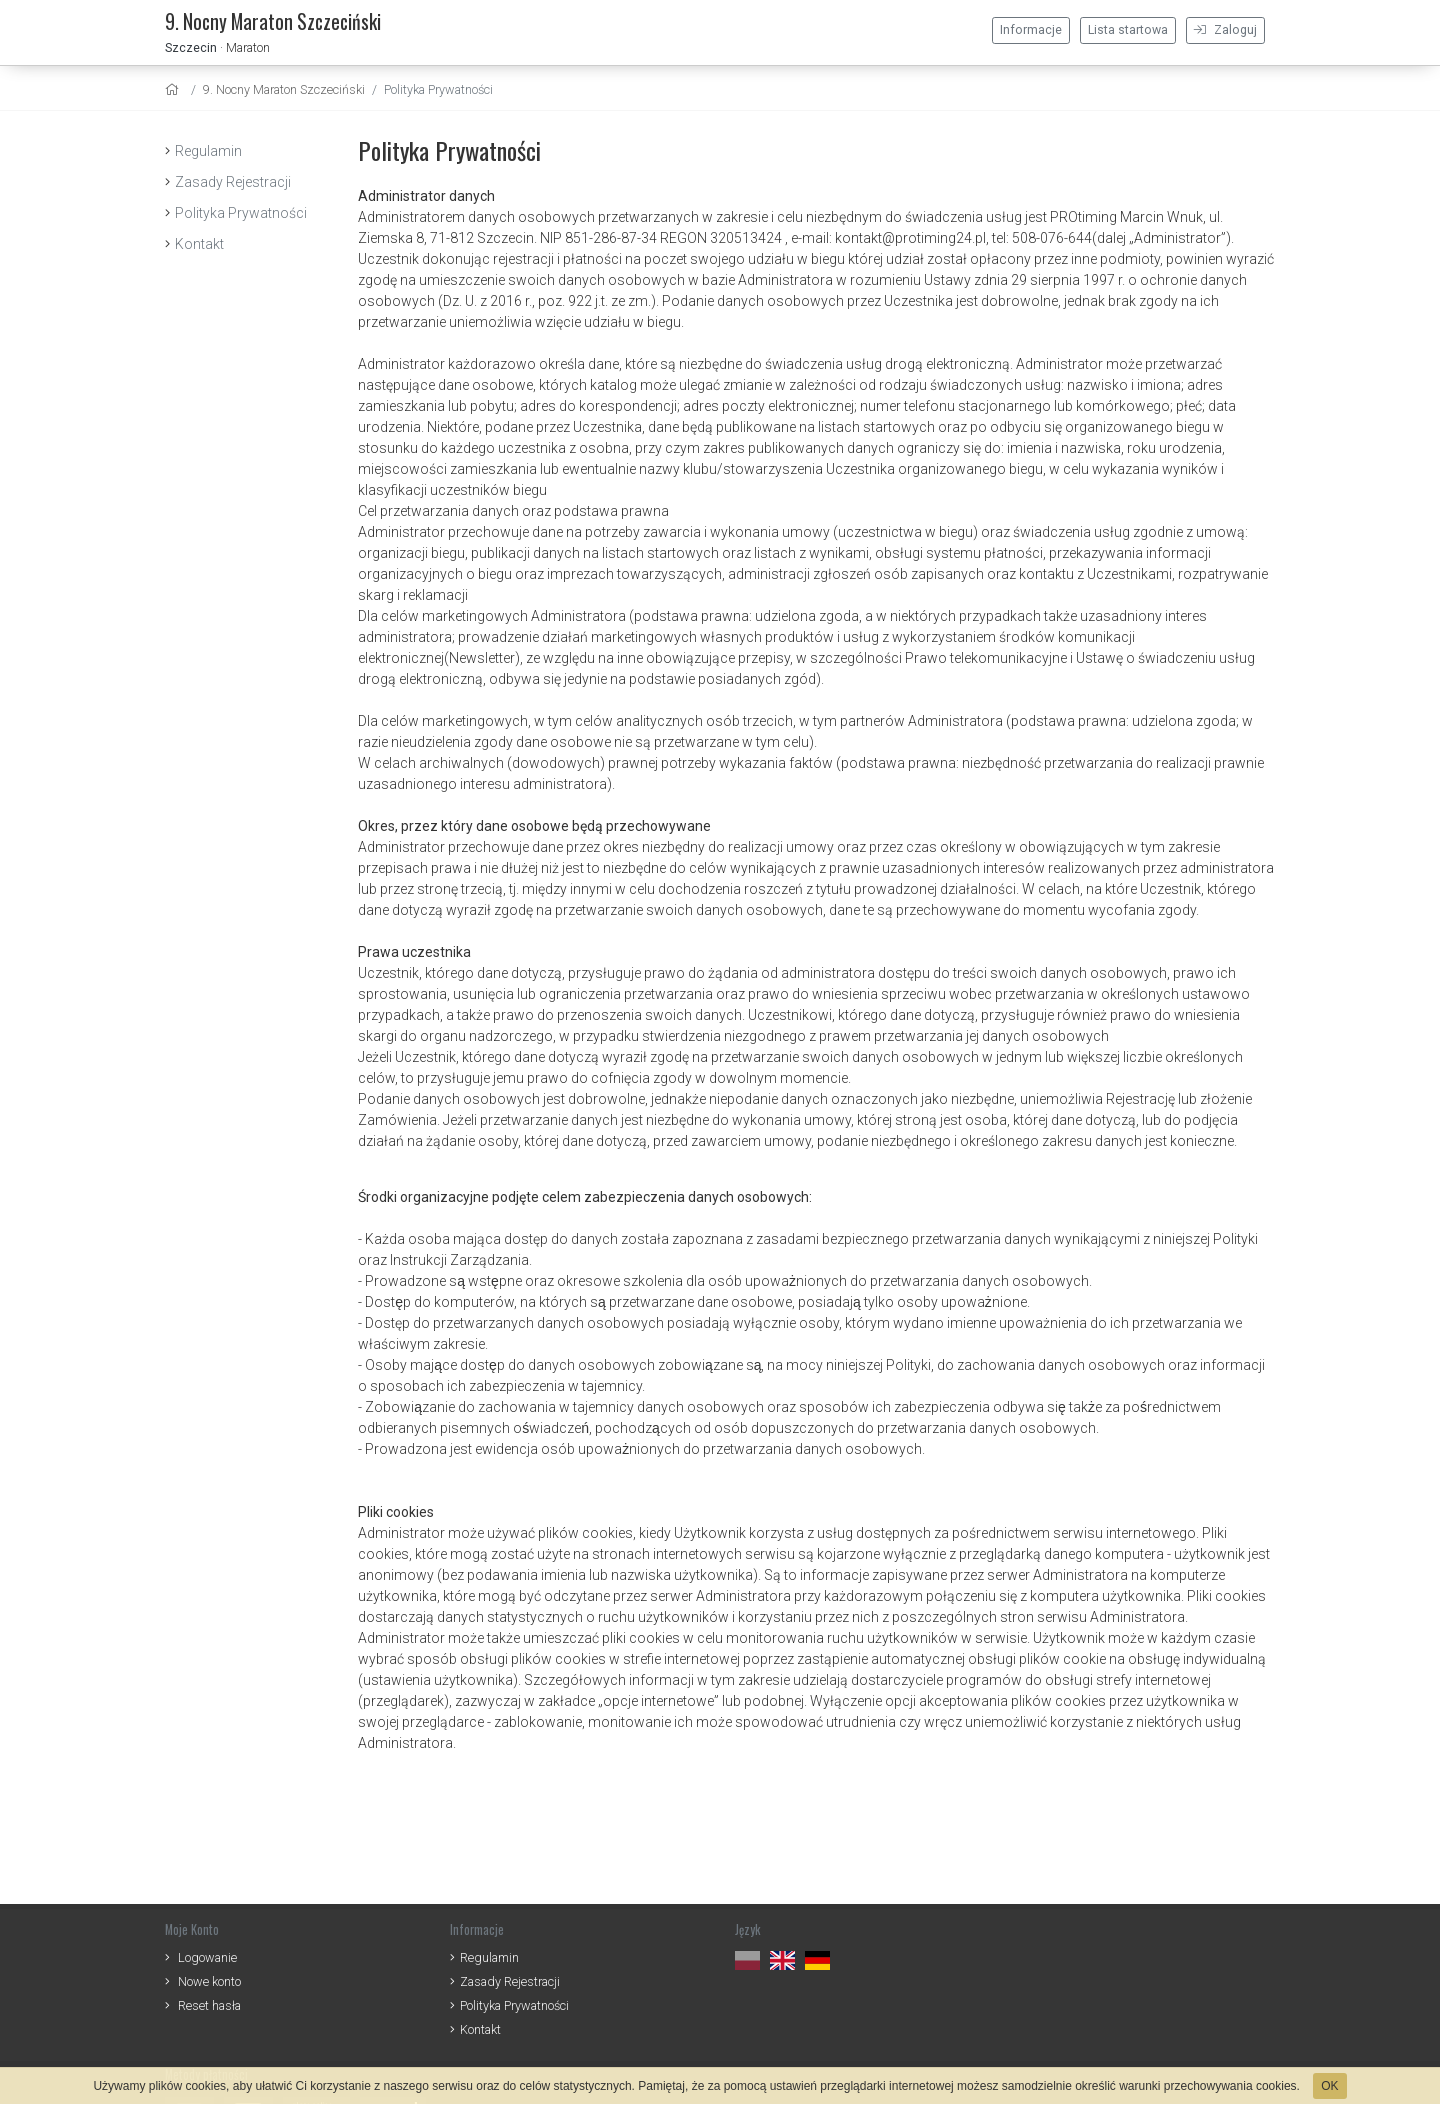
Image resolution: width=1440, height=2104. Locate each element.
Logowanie (207, 1957)
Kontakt (199, 244)
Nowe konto (209, 1981)
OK (1329, 2086)
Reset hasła (209, 2005)
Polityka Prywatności (241, 213)
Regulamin (208, 151)
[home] (174, 89)
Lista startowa (1128, 30)
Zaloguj (1225, 30)
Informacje (1031, 30)
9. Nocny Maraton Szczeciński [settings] (284, 89)
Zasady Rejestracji (233, 182)
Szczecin (191, 47)
